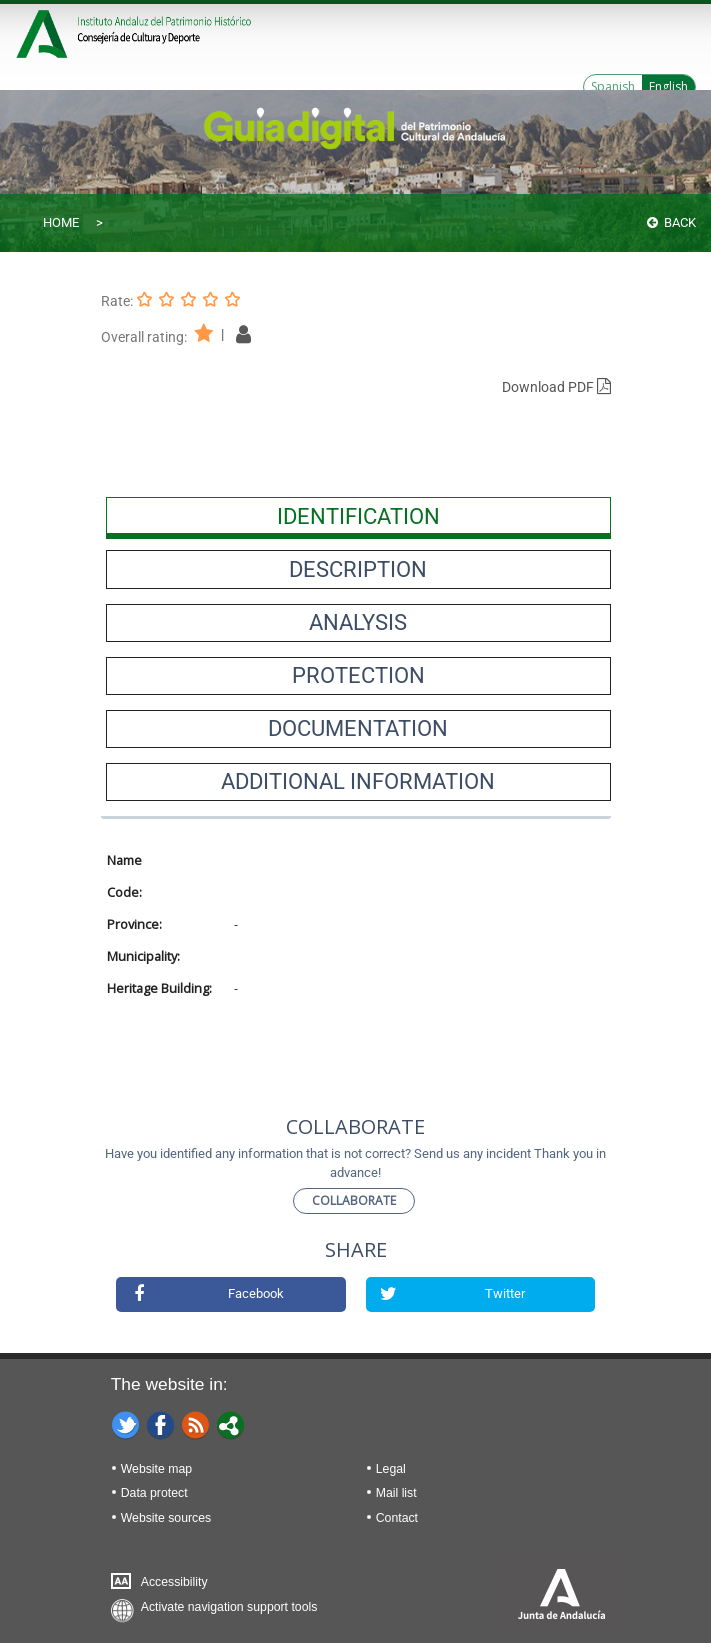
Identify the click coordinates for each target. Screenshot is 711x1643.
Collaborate (354, 1200)
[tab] (358, 516)
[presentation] (358, 516)
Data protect (154, 1493)
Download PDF (556, 387)
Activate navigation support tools (229, 1607)
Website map (156, 1469)
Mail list (396, 1493)
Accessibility (174, 1582)
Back (671, 222)
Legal (391, 1469)
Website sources (166, 1518)
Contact (397, 1518)
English (668, 86)
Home (61, 222)
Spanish (613, 86)
